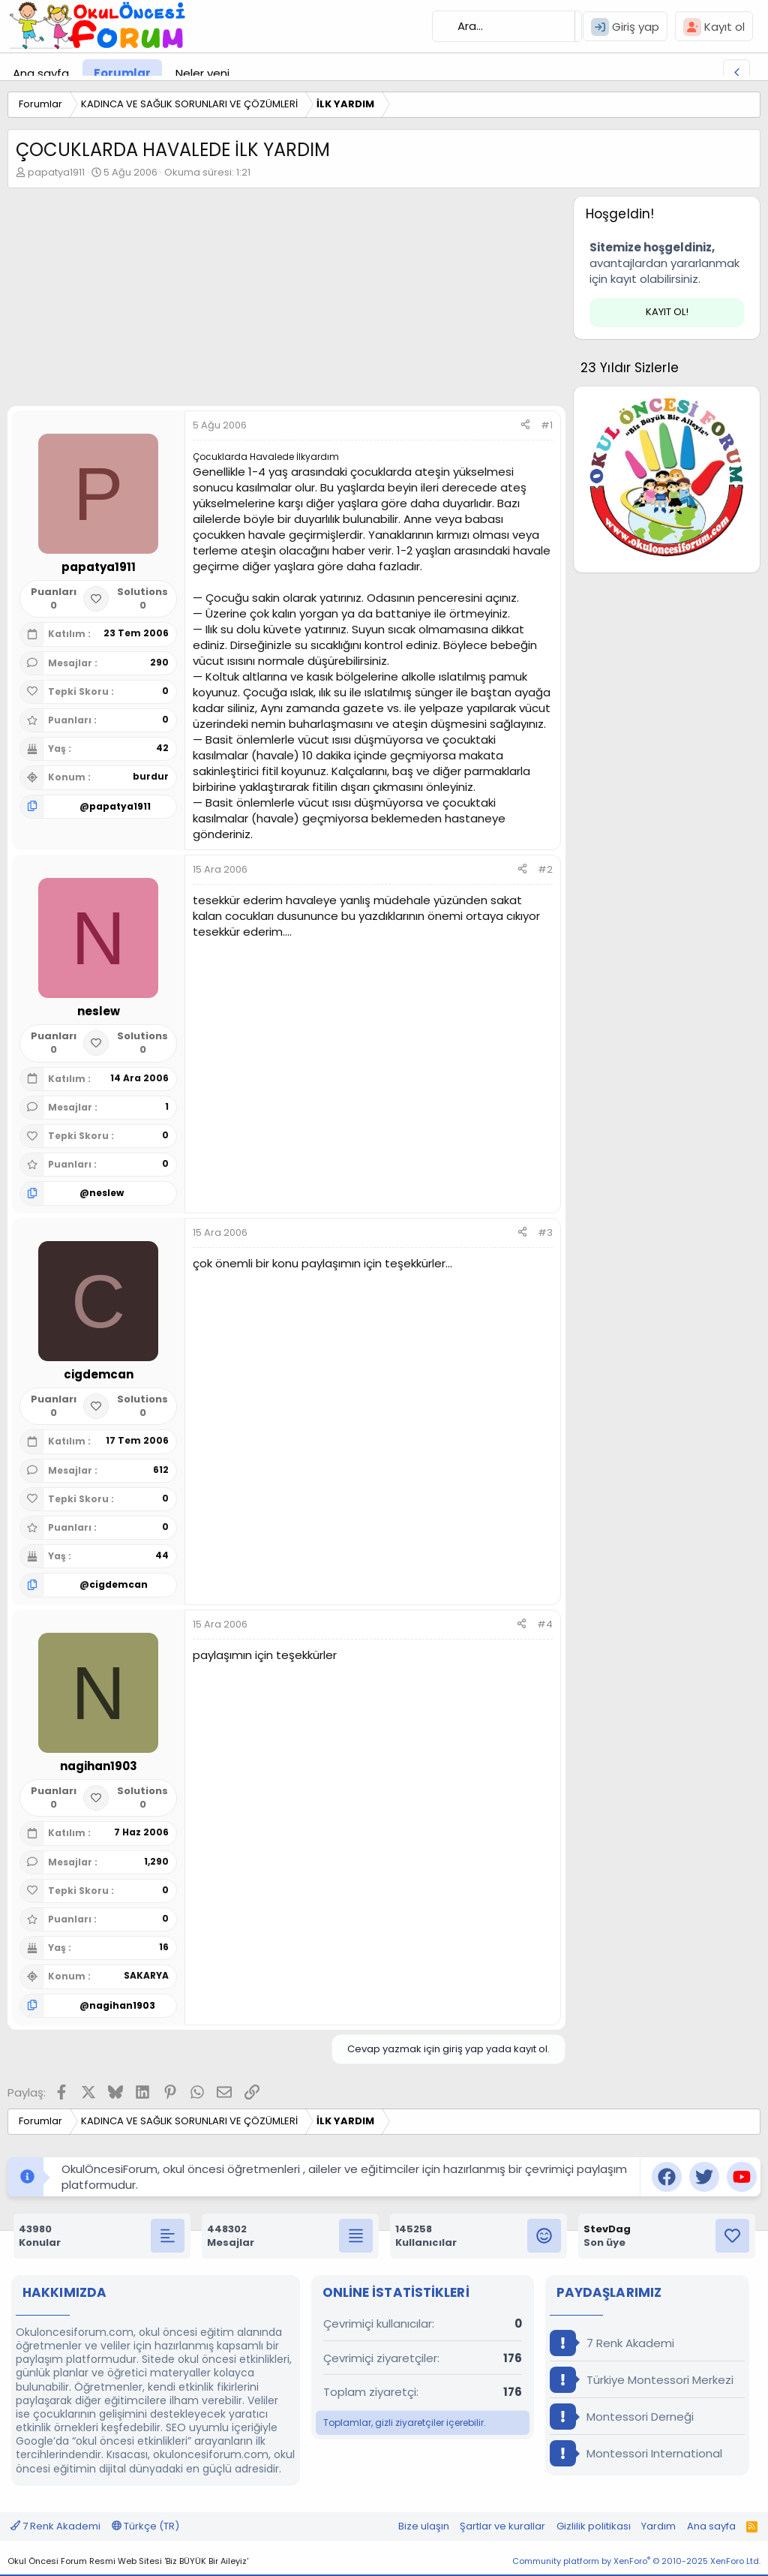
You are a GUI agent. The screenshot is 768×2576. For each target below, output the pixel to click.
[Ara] (507, 26)
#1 (547, 425)
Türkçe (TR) (145, 2526)
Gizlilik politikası (593, 2526)
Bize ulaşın (423, 2526)
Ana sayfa (41, 73)
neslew (106, 1192)
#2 (545, 869)
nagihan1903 (122, 2005)
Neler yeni (203, 73)
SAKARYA (146, 1975)
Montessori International (636, 2453)
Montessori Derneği (622, 2416)
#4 (545, 1624)
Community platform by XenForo (636, 2561)
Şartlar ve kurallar (502, 2526)
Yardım (658, 2526)
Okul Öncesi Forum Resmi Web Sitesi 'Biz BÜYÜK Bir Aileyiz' (128, 2561)
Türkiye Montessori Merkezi (642, 2380)
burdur (151, 776)
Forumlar (122, 73)
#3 (545, 1232)
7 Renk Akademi (612, 2343)
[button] (241, 73)
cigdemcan (118, 1584)
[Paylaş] (525, 425)
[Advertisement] (283, 301)
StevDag (607, 2229)
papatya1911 (56, 172)
